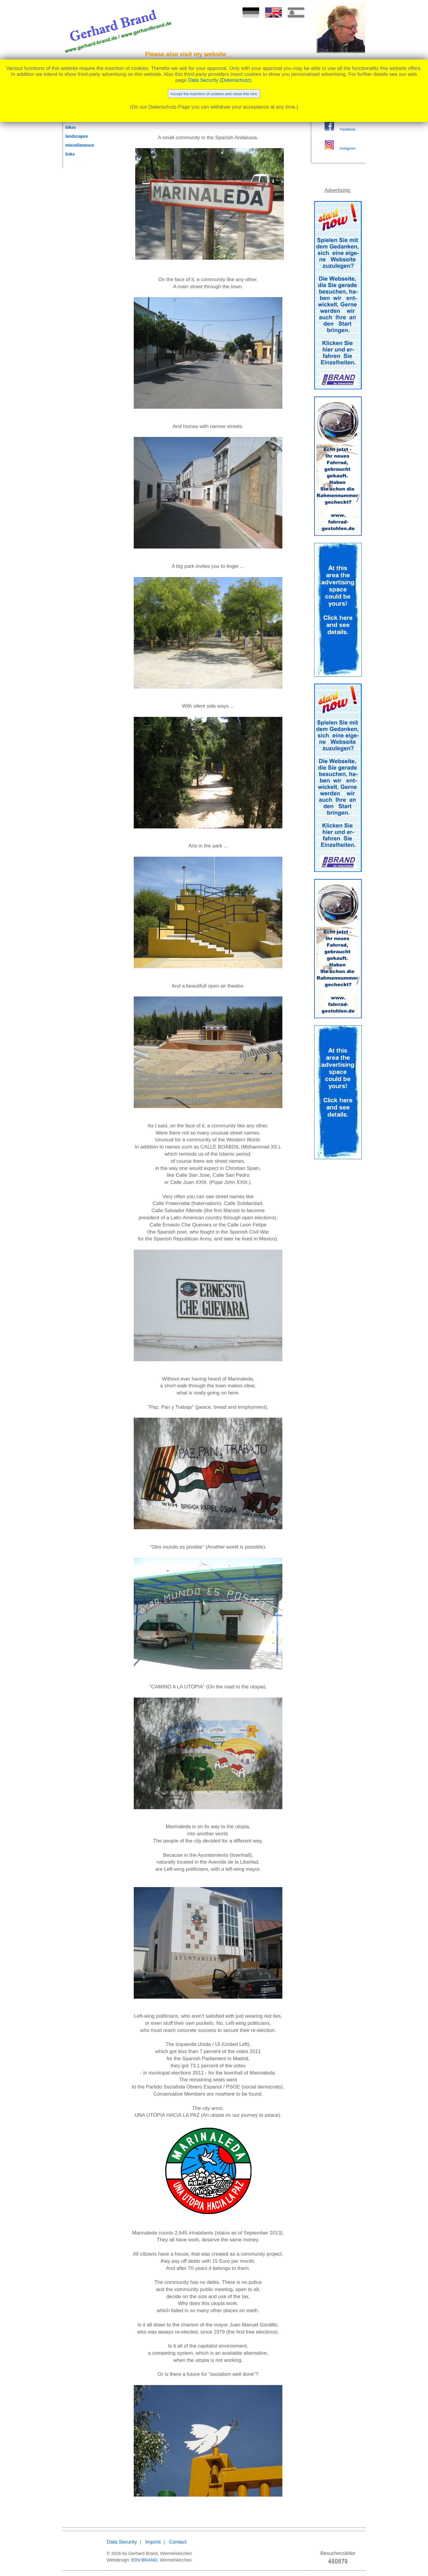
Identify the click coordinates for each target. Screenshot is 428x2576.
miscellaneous (79, 145)
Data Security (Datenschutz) (219, 80)
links (70, 154)
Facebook (347, 129)
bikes (70, 127)
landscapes (76, 136)
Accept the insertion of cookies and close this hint (213, 94)
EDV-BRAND (144, 2559)
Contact (178, 2542)
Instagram (347, 148)
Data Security (122, 2542)
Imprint (153, 2542)
